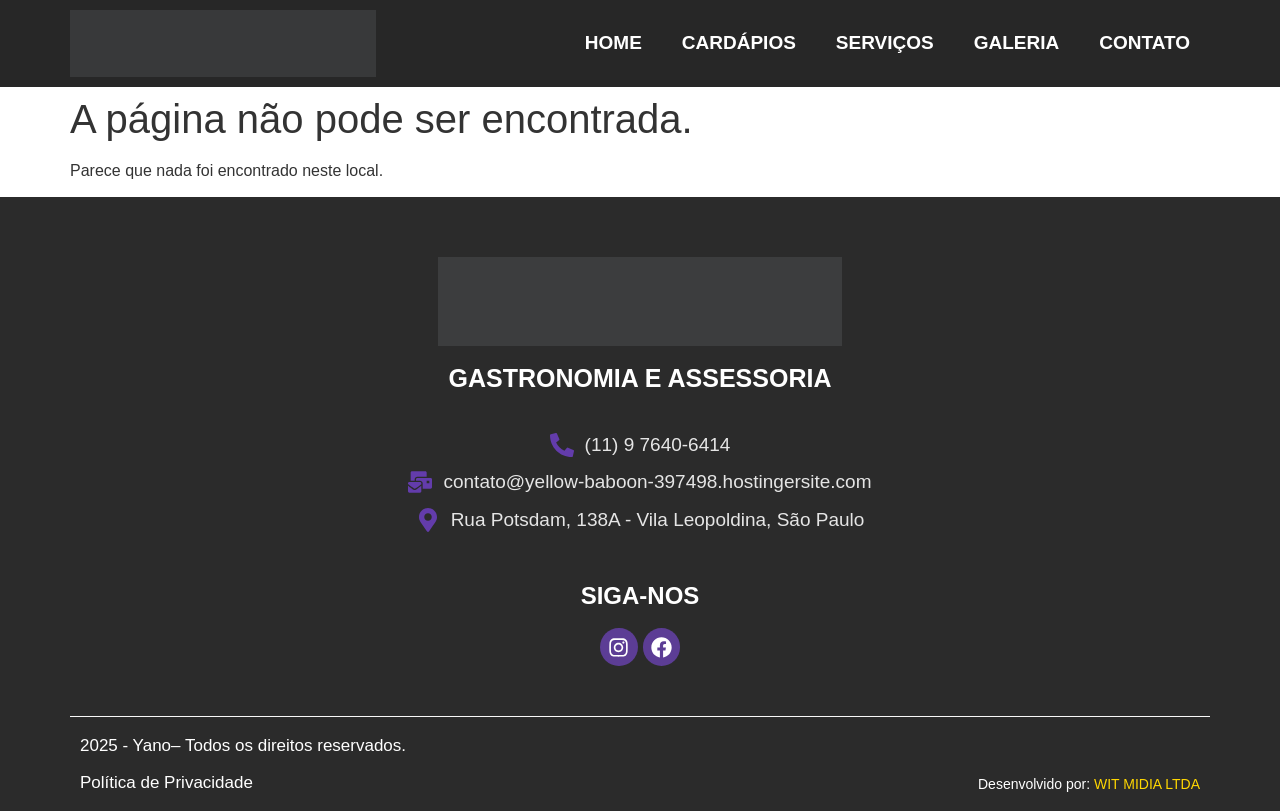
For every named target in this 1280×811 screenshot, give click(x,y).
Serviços (885, 42)
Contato (1144, 42)
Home (613, 42)
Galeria (1017, 42)
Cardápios (739, 42)
